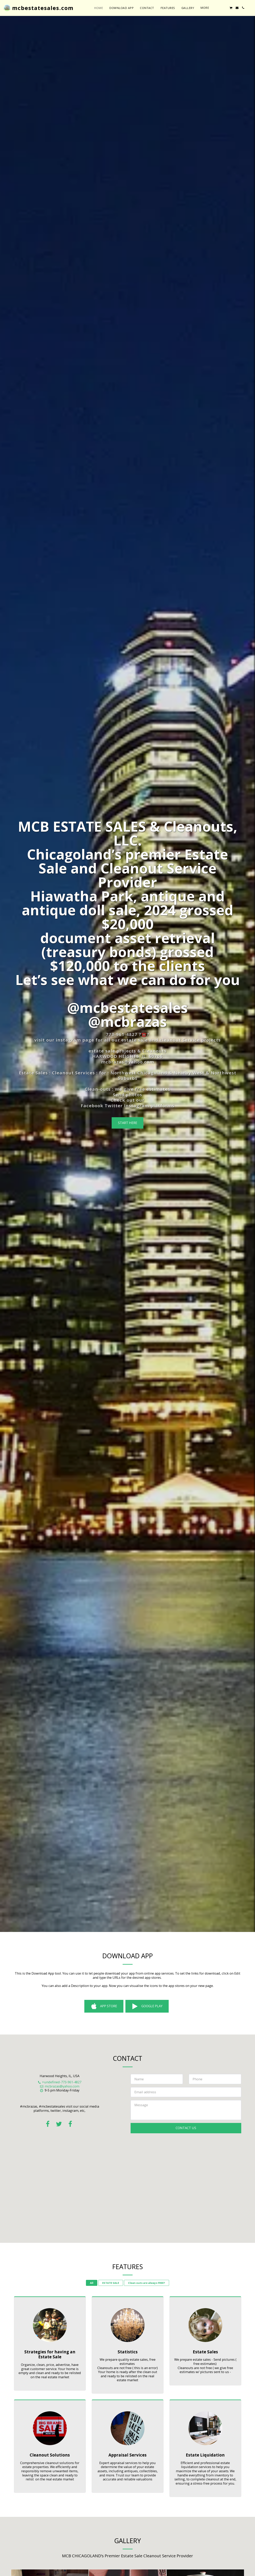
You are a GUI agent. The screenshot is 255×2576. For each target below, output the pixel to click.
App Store (104, 2024)
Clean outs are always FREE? (146, 2301)
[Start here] (127, 1122)
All (91, 2301)
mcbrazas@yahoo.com (59, 2104)
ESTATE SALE (110, 2301)
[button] (219, 7)
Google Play (147, 2024)
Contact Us (186, 2146)
